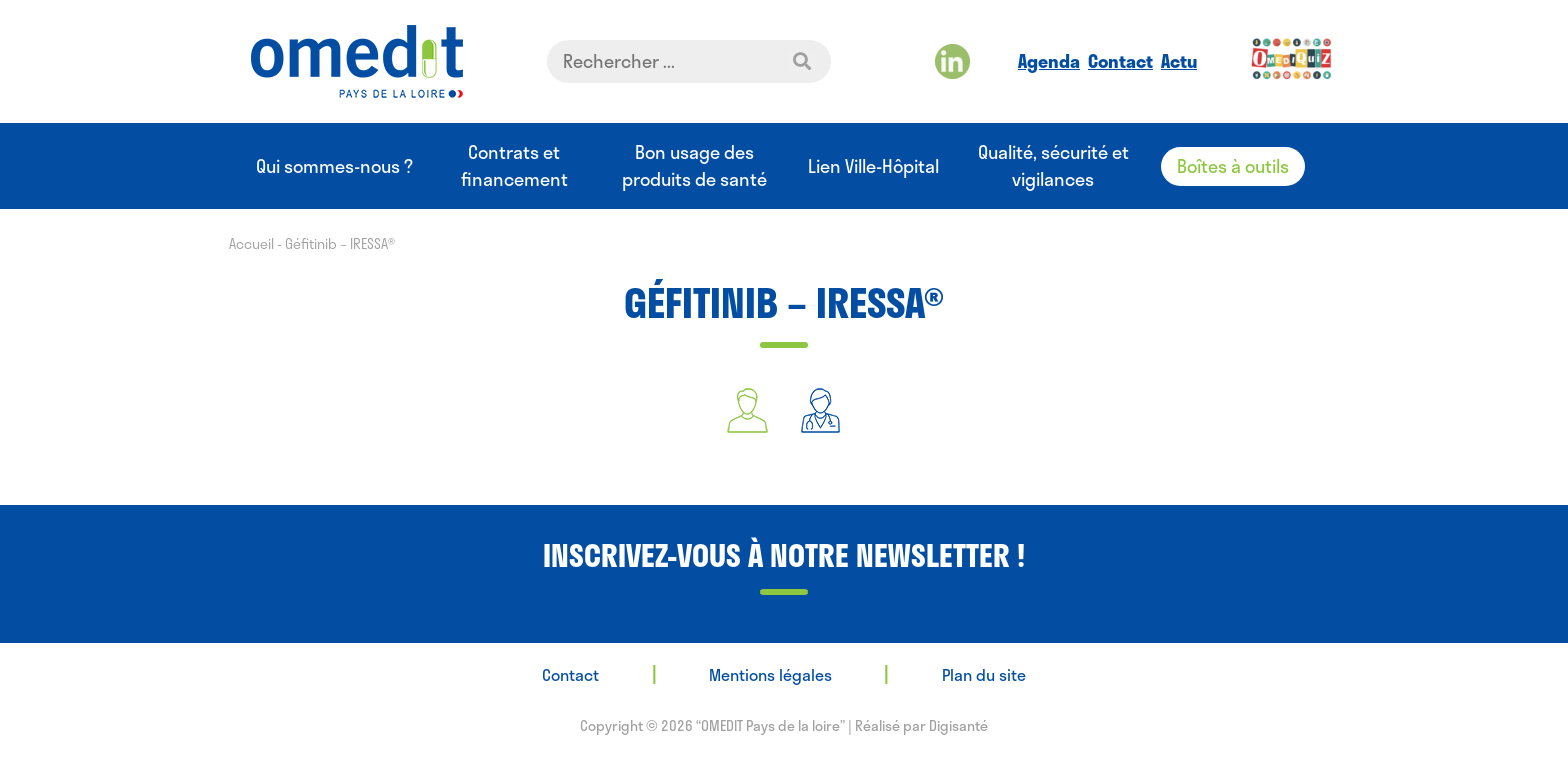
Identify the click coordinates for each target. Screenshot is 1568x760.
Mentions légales (770, 674)
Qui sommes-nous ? (334, 166)
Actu (1179, 61)
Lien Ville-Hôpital (873, 166)
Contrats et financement (514, 166)
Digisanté (958, 725)
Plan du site (984, 674)
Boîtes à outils (1233, 166)
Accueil (251, 243)
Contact (1120, 61)
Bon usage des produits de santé (694, 166)
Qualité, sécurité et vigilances (1053, 166)
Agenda (1049, 61)
